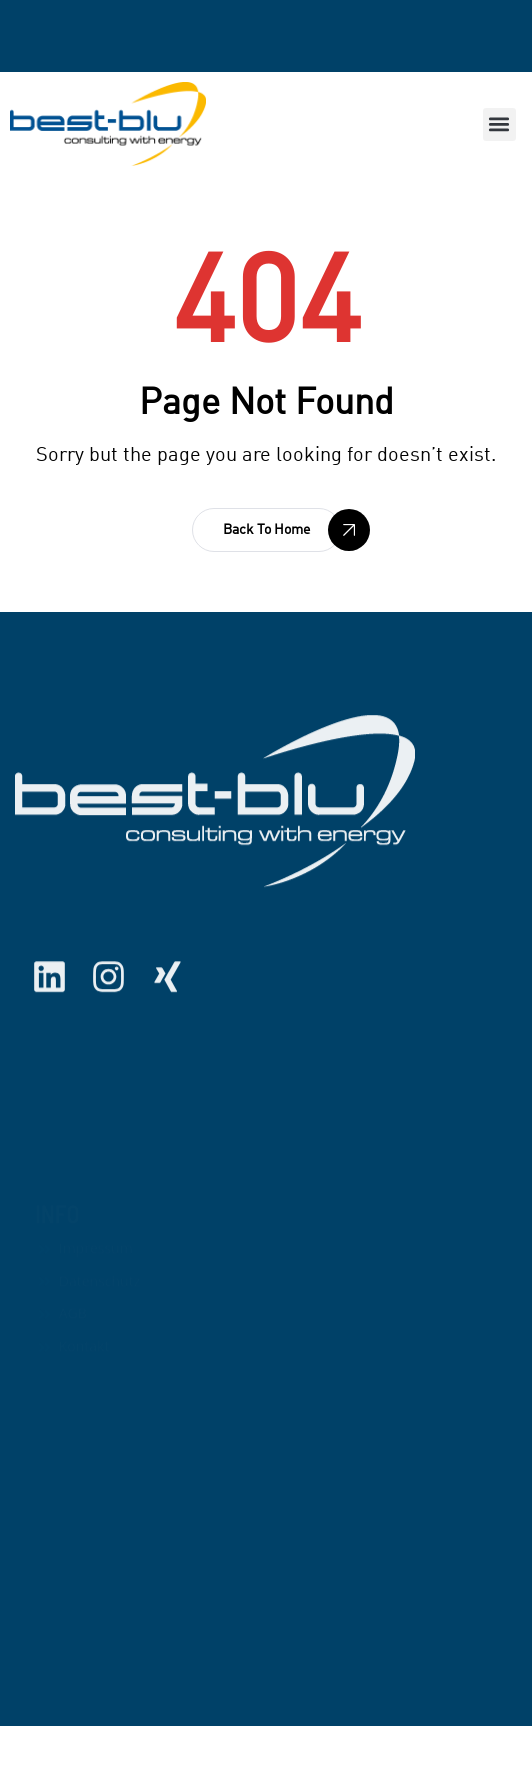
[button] (499, 124)
